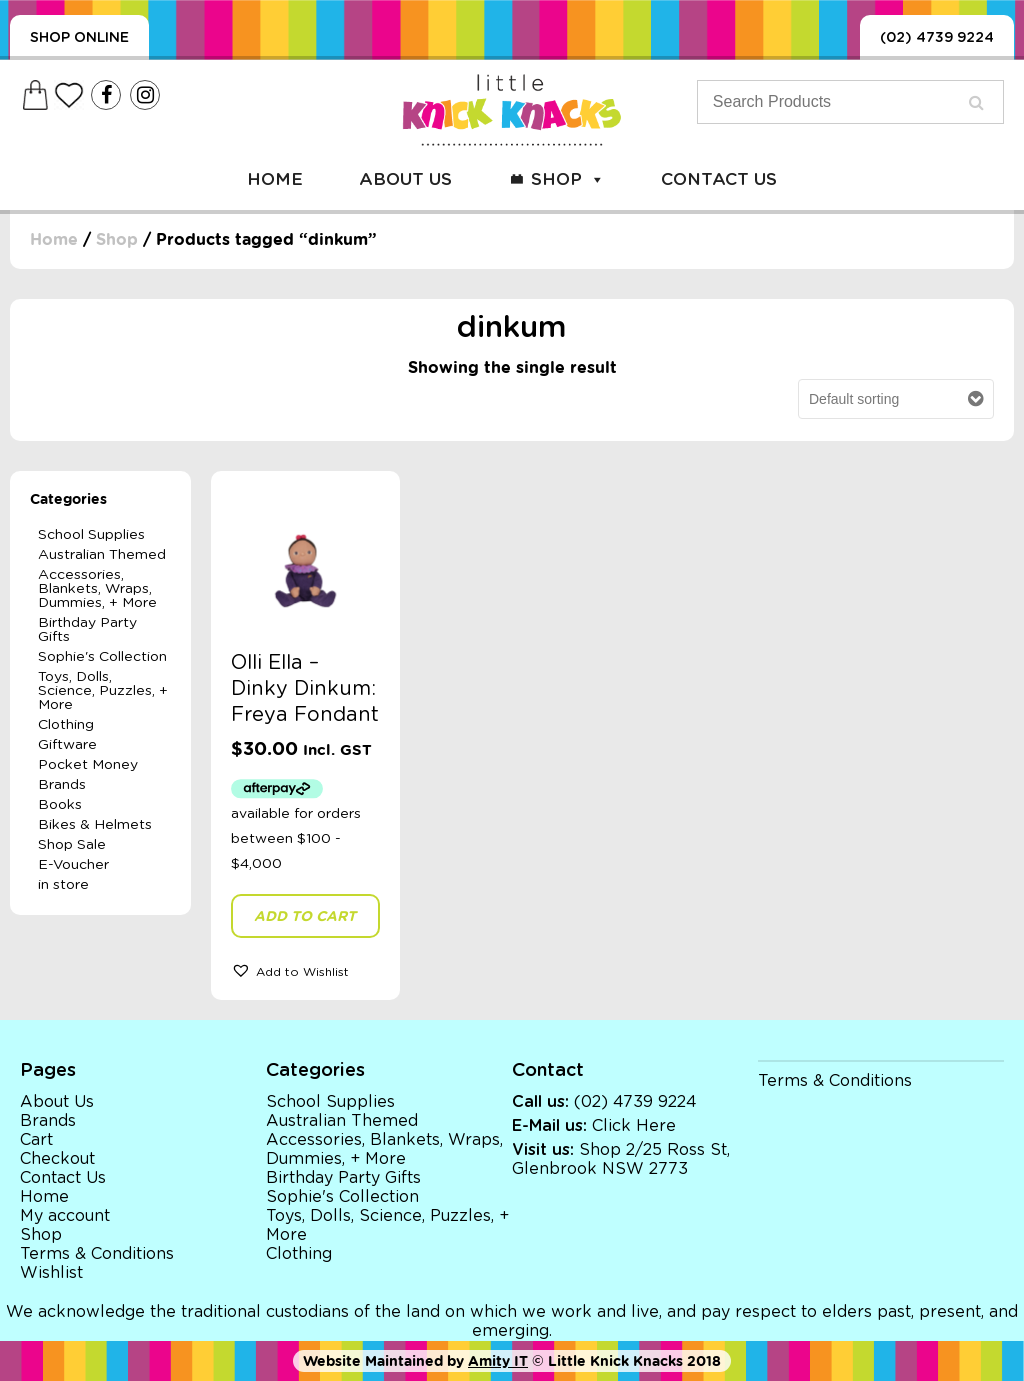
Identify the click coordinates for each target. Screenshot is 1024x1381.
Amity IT (498, 1361)
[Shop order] (896, 400)
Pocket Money (88, 765)
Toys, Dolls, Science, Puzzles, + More (103, 691)
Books (60, 805)
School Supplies (91, 535)
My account (65, 1216)
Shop (568, 179)
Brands (62, 785)
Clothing (66, 725)
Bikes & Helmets (95, 825)
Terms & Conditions (97, 1254)
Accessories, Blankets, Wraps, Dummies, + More (97, 589)
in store (63, 885)
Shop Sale (72, 845)
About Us (405, 179)
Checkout (57, 1159)
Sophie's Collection (102, 657)
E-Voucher (73, 865)
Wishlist (51, 1273)
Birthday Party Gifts (87, 630)
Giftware (67, 745)
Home (275, 179)
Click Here (634, 1126)
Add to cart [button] (305, 916)
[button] (305, 970)
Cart (36, 1140)
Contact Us (719, 179)
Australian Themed (102, 555)
